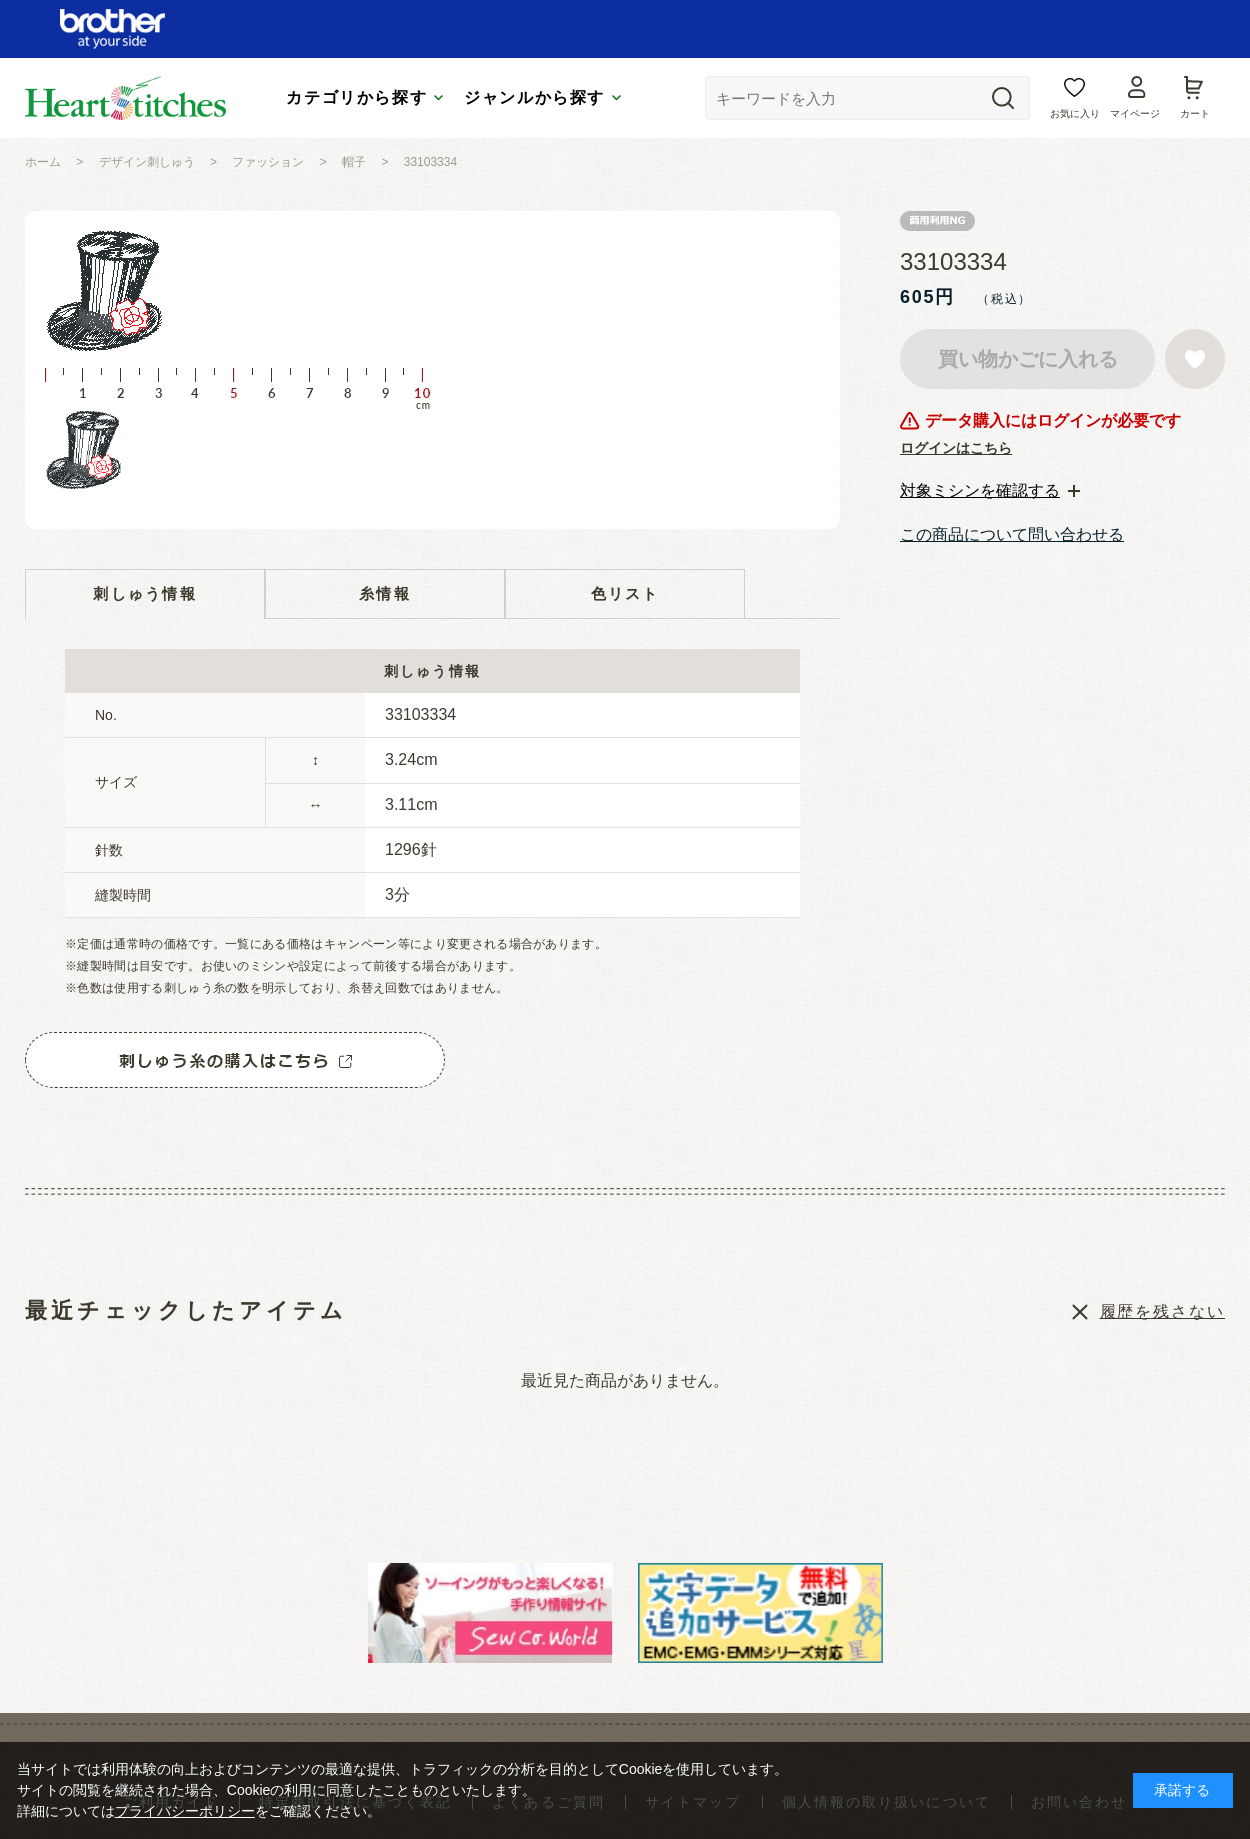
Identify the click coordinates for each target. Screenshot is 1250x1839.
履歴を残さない (1162, 1311)
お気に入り (1075, 113)
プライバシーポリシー (185, 1811)
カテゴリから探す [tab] (356, 97)
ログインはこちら (956, 448)
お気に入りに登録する (1195, 359)
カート (1195, 113)
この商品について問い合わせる (1012, 534)
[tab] (990, 491)
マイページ (1135, 113)
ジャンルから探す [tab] (534, 97)
